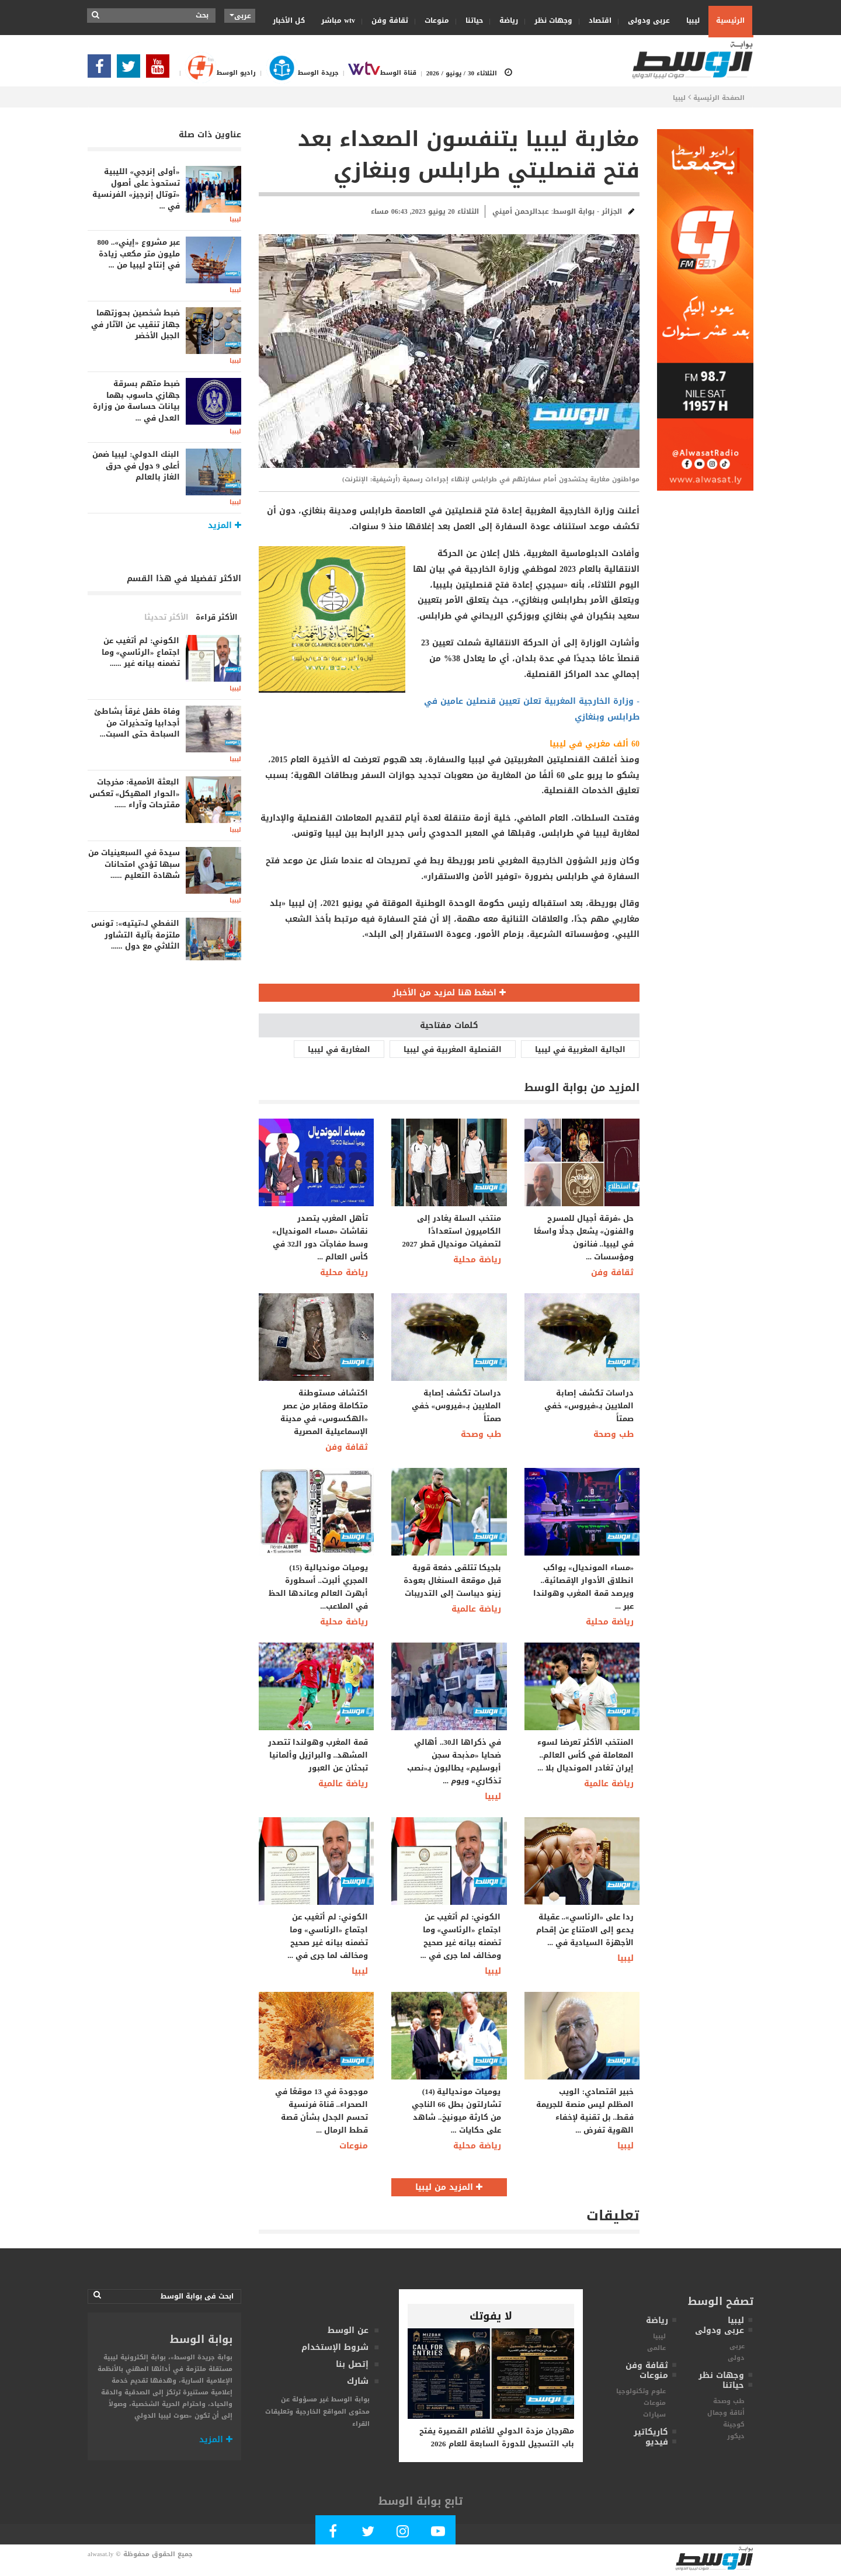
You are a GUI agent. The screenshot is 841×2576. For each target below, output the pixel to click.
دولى (736, 2358)
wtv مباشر (338, 20)
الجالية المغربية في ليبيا (580, 1049)
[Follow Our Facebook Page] (102, 70)
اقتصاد (596, 20)
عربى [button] (240, 15)
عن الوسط (348, 2330)
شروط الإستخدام (335, 2347)
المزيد (215, 2439)
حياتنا (470, 20)
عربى (737, 2346)
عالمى (656, 2348)
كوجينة (734, 2424)
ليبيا (689, 20)
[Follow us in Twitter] (131, 70)
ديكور (736, 2436)
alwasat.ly (100, 2554)
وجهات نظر (549, 20)
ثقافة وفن (386, 20)
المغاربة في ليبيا (339, 1049)
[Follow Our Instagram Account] (403, 2534)
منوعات (433, 20)
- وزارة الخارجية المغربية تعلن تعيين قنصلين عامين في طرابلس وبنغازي (532, 709)
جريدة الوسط (297, 73)
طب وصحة (481, 1434)
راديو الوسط (215, 73)
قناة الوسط (377, 73)
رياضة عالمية (476, 1609)
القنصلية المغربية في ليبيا (453, 1049)
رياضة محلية (344, 1272)
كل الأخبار (289, 20)
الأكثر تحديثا (166, 617)
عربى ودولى (645, 20)
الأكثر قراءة (217, 617)
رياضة (505, 20)
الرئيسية (730, 20)
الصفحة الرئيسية (719, 98)
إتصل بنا (352, 2364)
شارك (358, 2381)
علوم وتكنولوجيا (641, 2391)
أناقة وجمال (726, 2413)
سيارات (654, 2414)
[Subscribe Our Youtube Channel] (160, 70)
